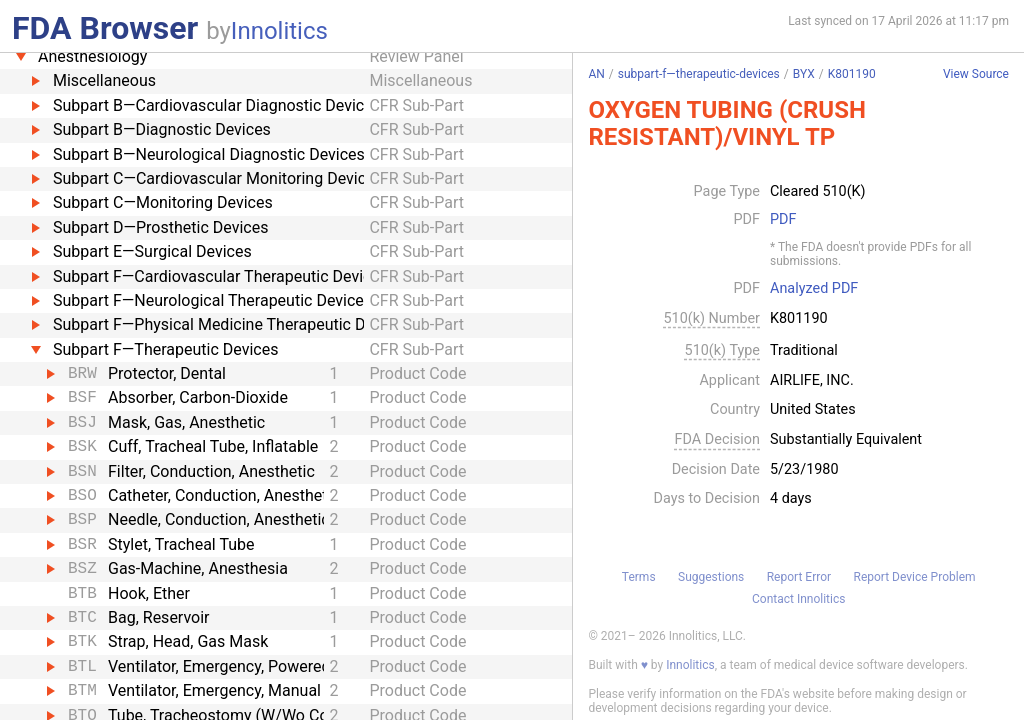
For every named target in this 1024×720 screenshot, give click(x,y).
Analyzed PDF (814, 289)
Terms (639, 577)
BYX (804, 74)
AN (596, 74)
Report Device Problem (915, 577)
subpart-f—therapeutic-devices (699, 74)
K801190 (852, 74)
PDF (783, 220)
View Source (976, 74)
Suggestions (711, 577)
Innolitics (279, 31)
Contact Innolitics (798, 599)
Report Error (799, 577)
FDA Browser (105, 28)
